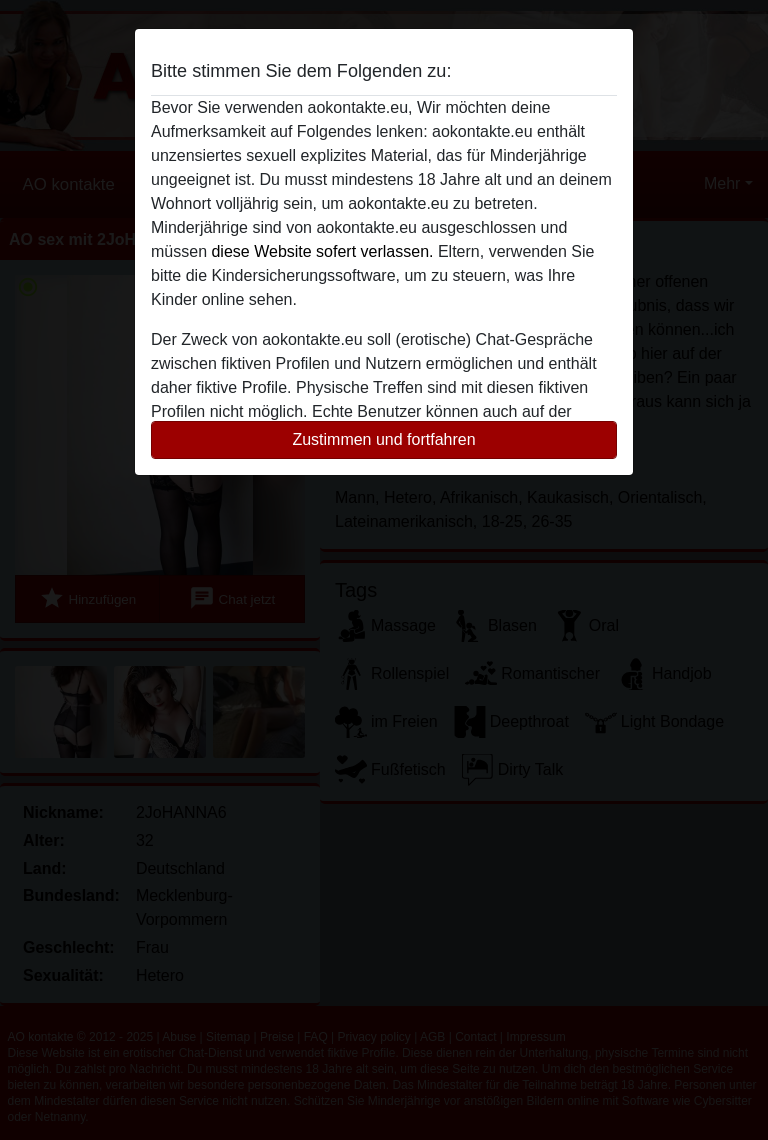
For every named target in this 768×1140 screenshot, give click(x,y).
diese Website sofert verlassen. (322, 251)
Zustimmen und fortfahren (383, 439)
